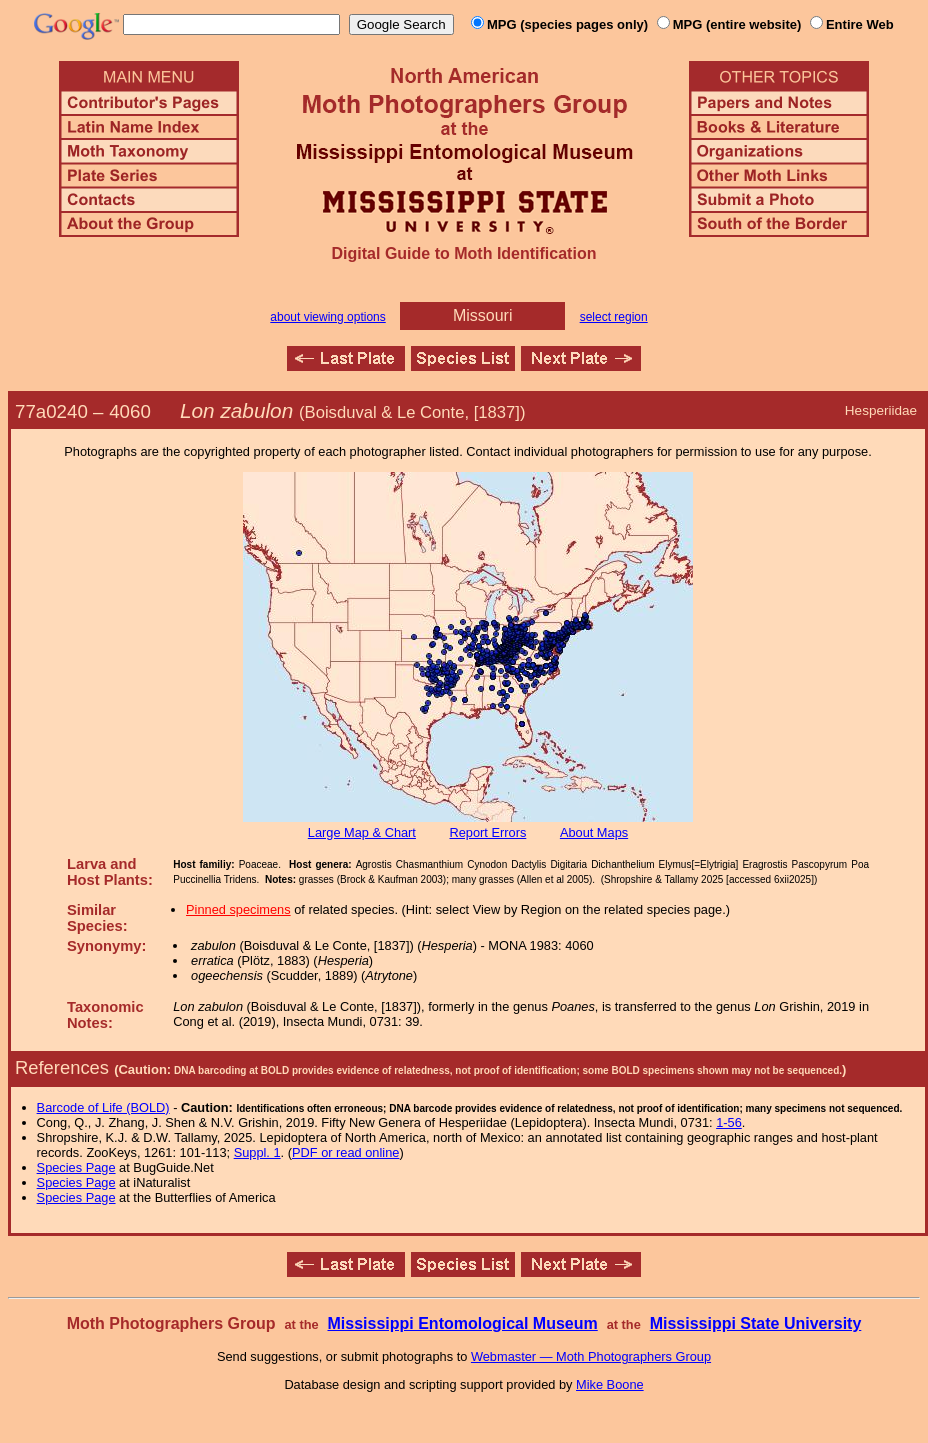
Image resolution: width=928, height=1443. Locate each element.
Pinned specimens (238, 909)
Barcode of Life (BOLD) (103, 1107)
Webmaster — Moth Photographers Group (591, 1356)
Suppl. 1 (257, 1152)
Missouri (483, 315)
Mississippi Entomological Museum (462, 1323)
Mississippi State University (756, 1323)
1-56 (729, 1122)
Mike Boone (610, 1384)
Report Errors (488, 832)
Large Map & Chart (362, 832)
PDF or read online (345, 1152)
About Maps (594, 832)
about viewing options (327, 317)
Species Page (76, 1167)
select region (614, 317)
